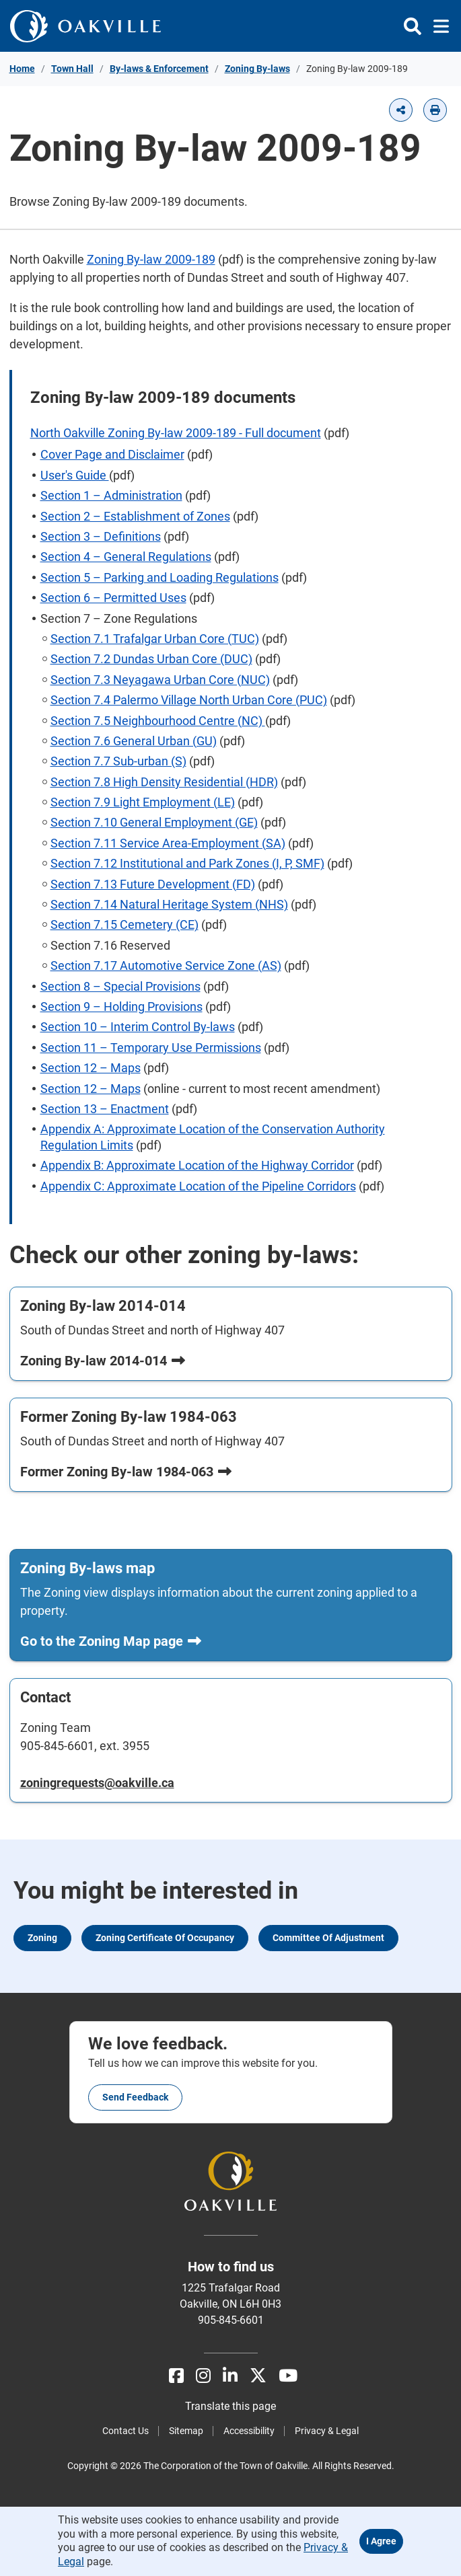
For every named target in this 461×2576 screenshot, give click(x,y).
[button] (401, 110)
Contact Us (125, 2430)
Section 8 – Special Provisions (120, 986)
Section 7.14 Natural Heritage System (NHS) (169, 904)
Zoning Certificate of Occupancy (165, 1937)
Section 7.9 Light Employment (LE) (142, 802)
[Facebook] (176, 2376)
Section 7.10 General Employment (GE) (154, 822)
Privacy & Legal (327, 2430)
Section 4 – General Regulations (125, 557)
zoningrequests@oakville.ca (97, 1783)
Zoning (42, 1937)
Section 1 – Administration (111, 495)
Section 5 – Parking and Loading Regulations (159, 577)
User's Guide (74, 475)
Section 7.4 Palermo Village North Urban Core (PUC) (188, 700)
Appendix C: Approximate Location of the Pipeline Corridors (198, 1186)
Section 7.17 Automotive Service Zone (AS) (165, 965)
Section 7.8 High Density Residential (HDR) (164, 782)
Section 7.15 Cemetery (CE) (124, 924)
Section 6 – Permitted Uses (113, 598)
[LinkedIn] (230, 2376)
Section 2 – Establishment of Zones (135, 516)
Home (22, 68)
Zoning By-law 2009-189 (151, 259)
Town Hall (72, 68)
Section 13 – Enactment (104, 1109)
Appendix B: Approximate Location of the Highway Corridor (197, 1165)
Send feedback (135, 2097)
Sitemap (186, 2430)
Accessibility (249, 2430)
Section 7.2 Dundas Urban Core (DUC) (151, 659)
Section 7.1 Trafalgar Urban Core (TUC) (154, 639)
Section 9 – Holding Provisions (121, 1006)
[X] (258, 2376)
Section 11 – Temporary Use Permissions (150, 1047)
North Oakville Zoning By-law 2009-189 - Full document (175, 433)
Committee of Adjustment (328, 1937)
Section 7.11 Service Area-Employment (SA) (167, 843)
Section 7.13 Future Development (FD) (152, 884)
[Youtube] (288, 2376)
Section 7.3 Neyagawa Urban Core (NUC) (160, 680)
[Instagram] (203, 2376)
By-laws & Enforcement (159, 68)
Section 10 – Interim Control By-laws (137, 1027)
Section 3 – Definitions (100, 536)
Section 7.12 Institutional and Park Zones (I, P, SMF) (187, 863)
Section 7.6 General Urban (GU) (133, 741)
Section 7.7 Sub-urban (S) (118, 761)
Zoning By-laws (257, 68)
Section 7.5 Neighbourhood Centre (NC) (157, 721)
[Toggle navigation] (437, 26)
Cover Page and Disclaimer (112, 454)
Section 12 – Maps (90, 1068)
